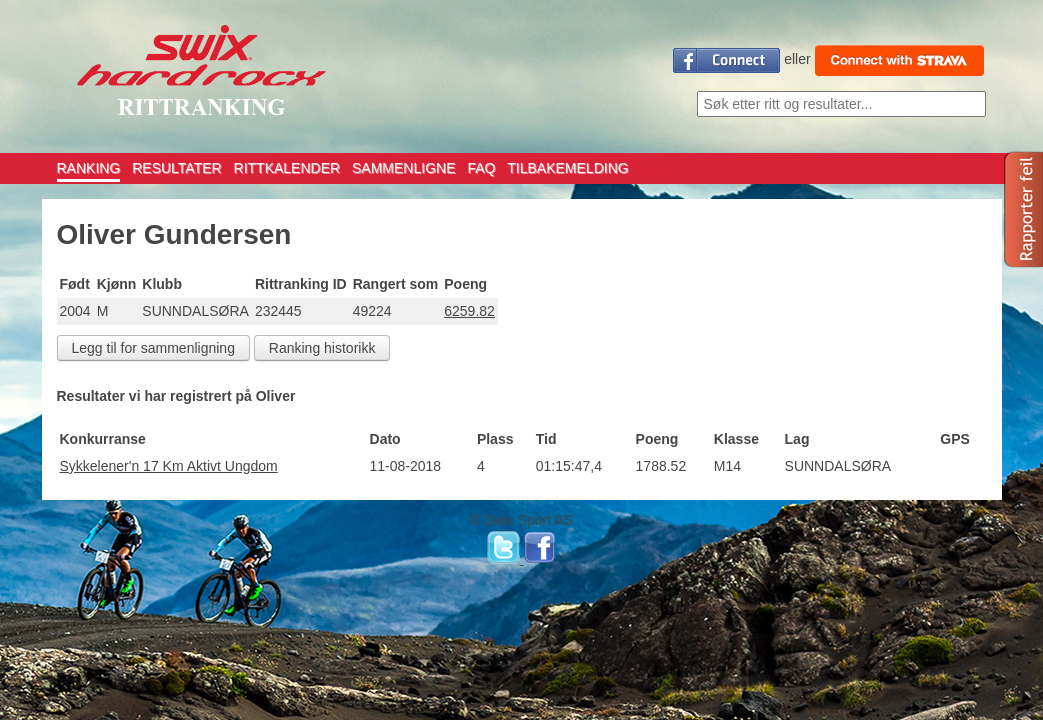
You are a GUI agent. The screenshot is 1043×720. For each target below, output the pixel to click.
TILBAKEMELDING (567, 168)
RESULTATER (176, 168)
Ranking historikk (322, 348)
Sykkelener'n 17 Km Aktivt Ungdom (169, 466)
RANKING (89, 168)
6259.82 (469, 311)
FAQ (481, 168)
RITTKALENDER (287, 168)
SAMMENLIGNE (403, 168)
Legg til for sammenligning (153, 348)
